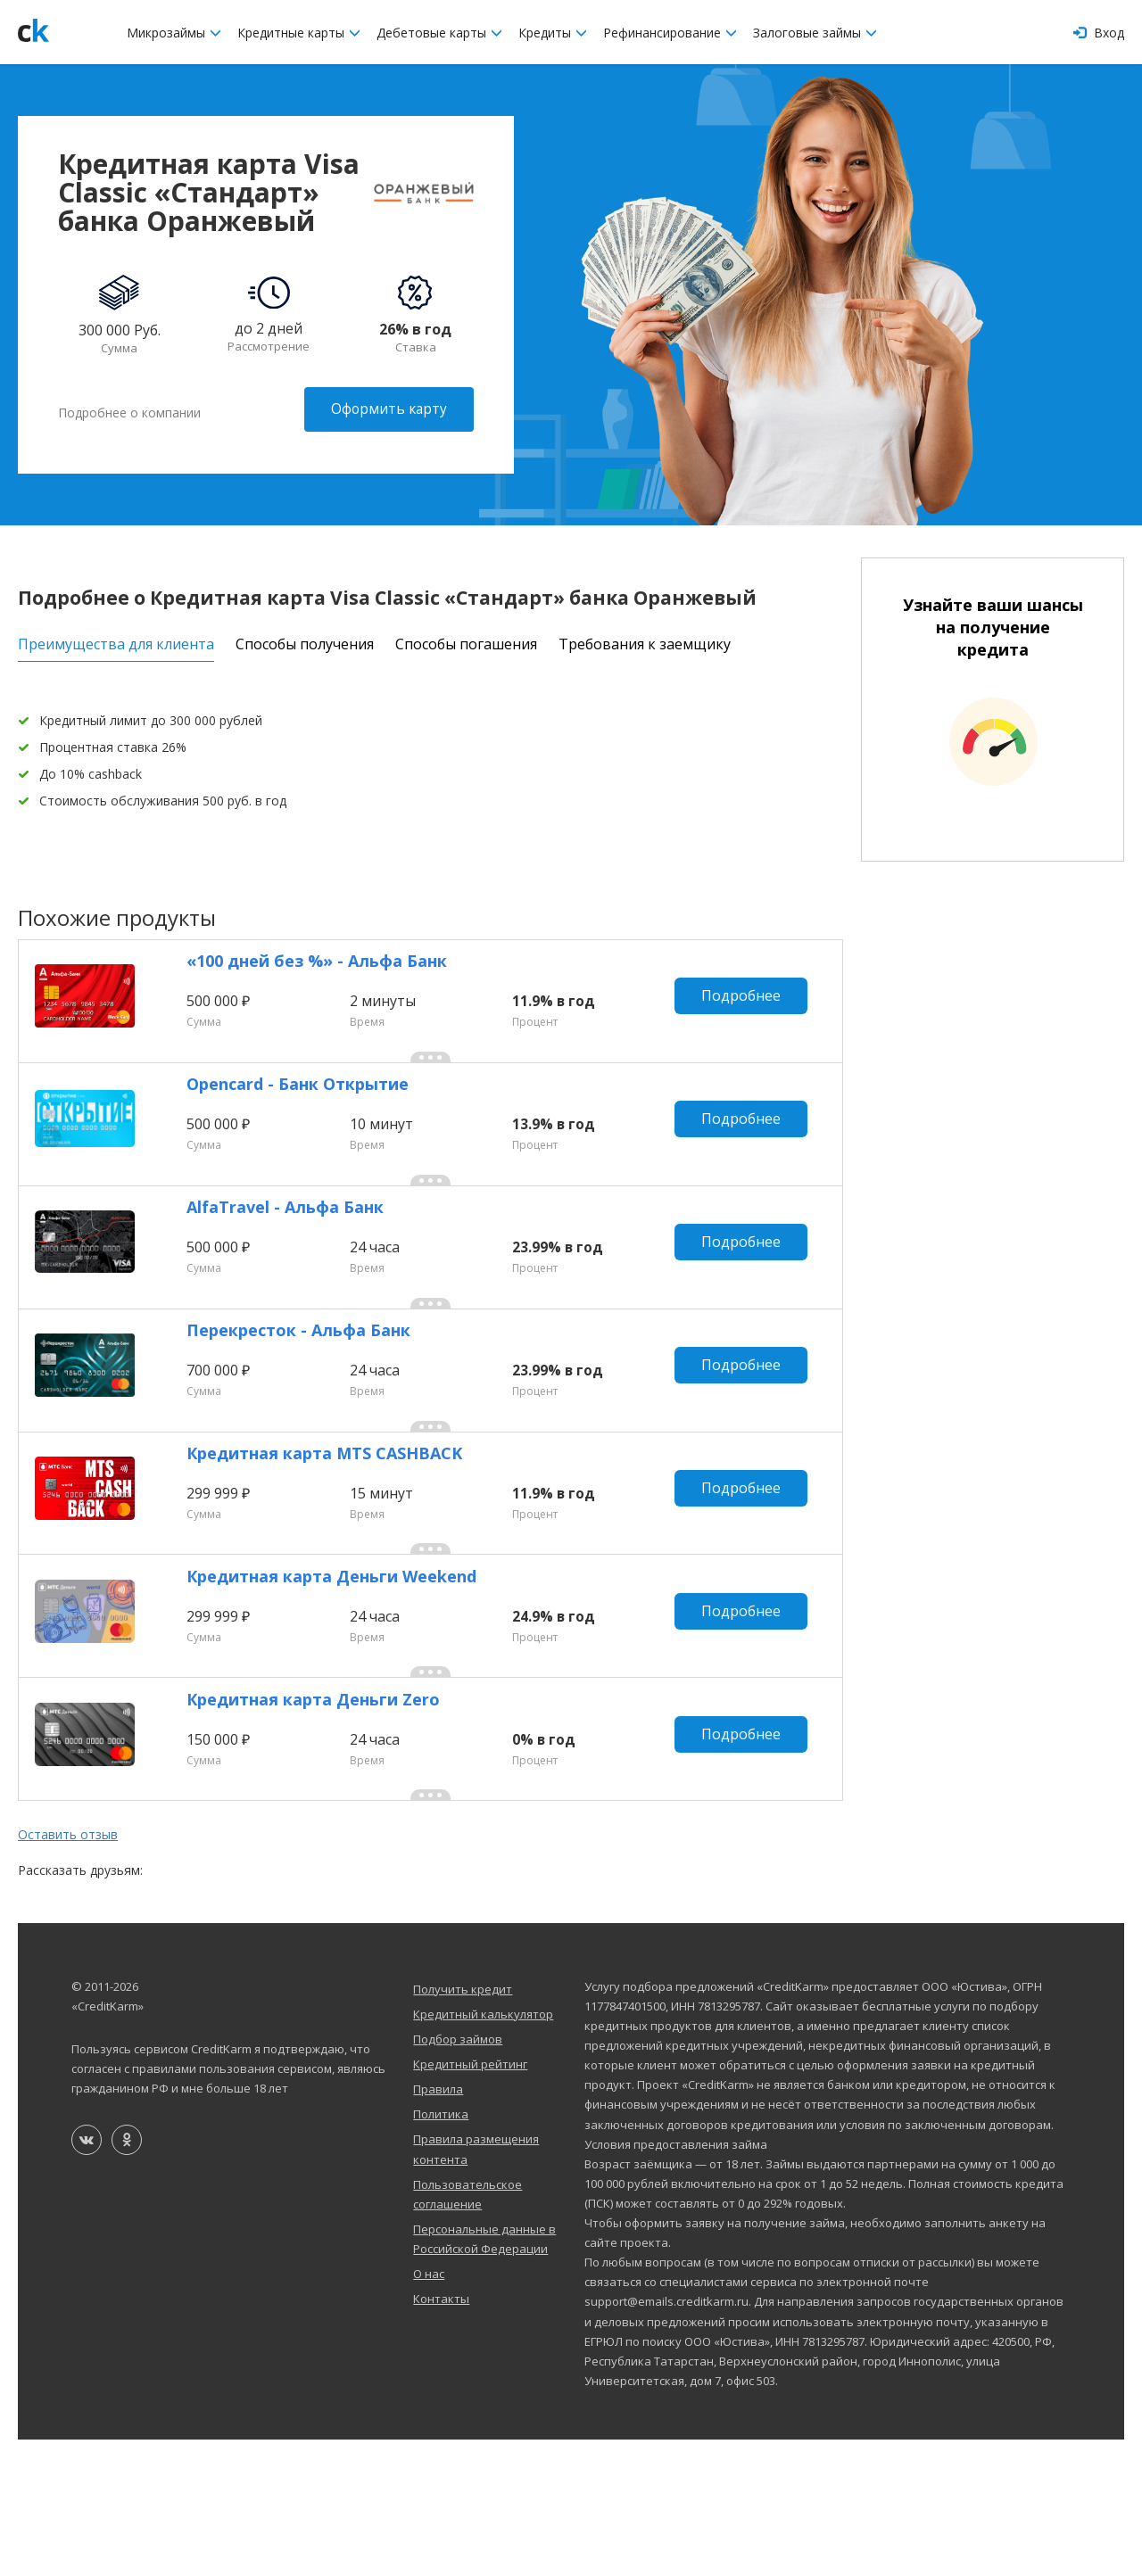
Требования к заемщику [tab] (645, 637)
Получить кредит (462, 2126)
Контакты (441, 2435)
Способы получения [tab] (305, 637)
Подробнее (747, 1003)
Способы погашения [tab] (466, 637)
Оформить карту (387, 409)
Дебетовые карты (439, 32)
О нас (428, 2410)
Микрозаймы (174, 32)
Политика (440, 2250)
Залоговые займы (815, 32)
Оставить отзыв (68, 1971)
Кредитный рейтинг (470, 2200)
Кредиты (552, 32)
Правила (438, 2225)
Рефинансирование (670, 32)
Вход (1098, 32)
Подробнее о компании (129, 409)
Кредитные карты (298, 32)
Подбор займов (457, 2175)
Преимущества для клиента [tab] (116, 637)
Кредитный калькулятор (483, 2151)
